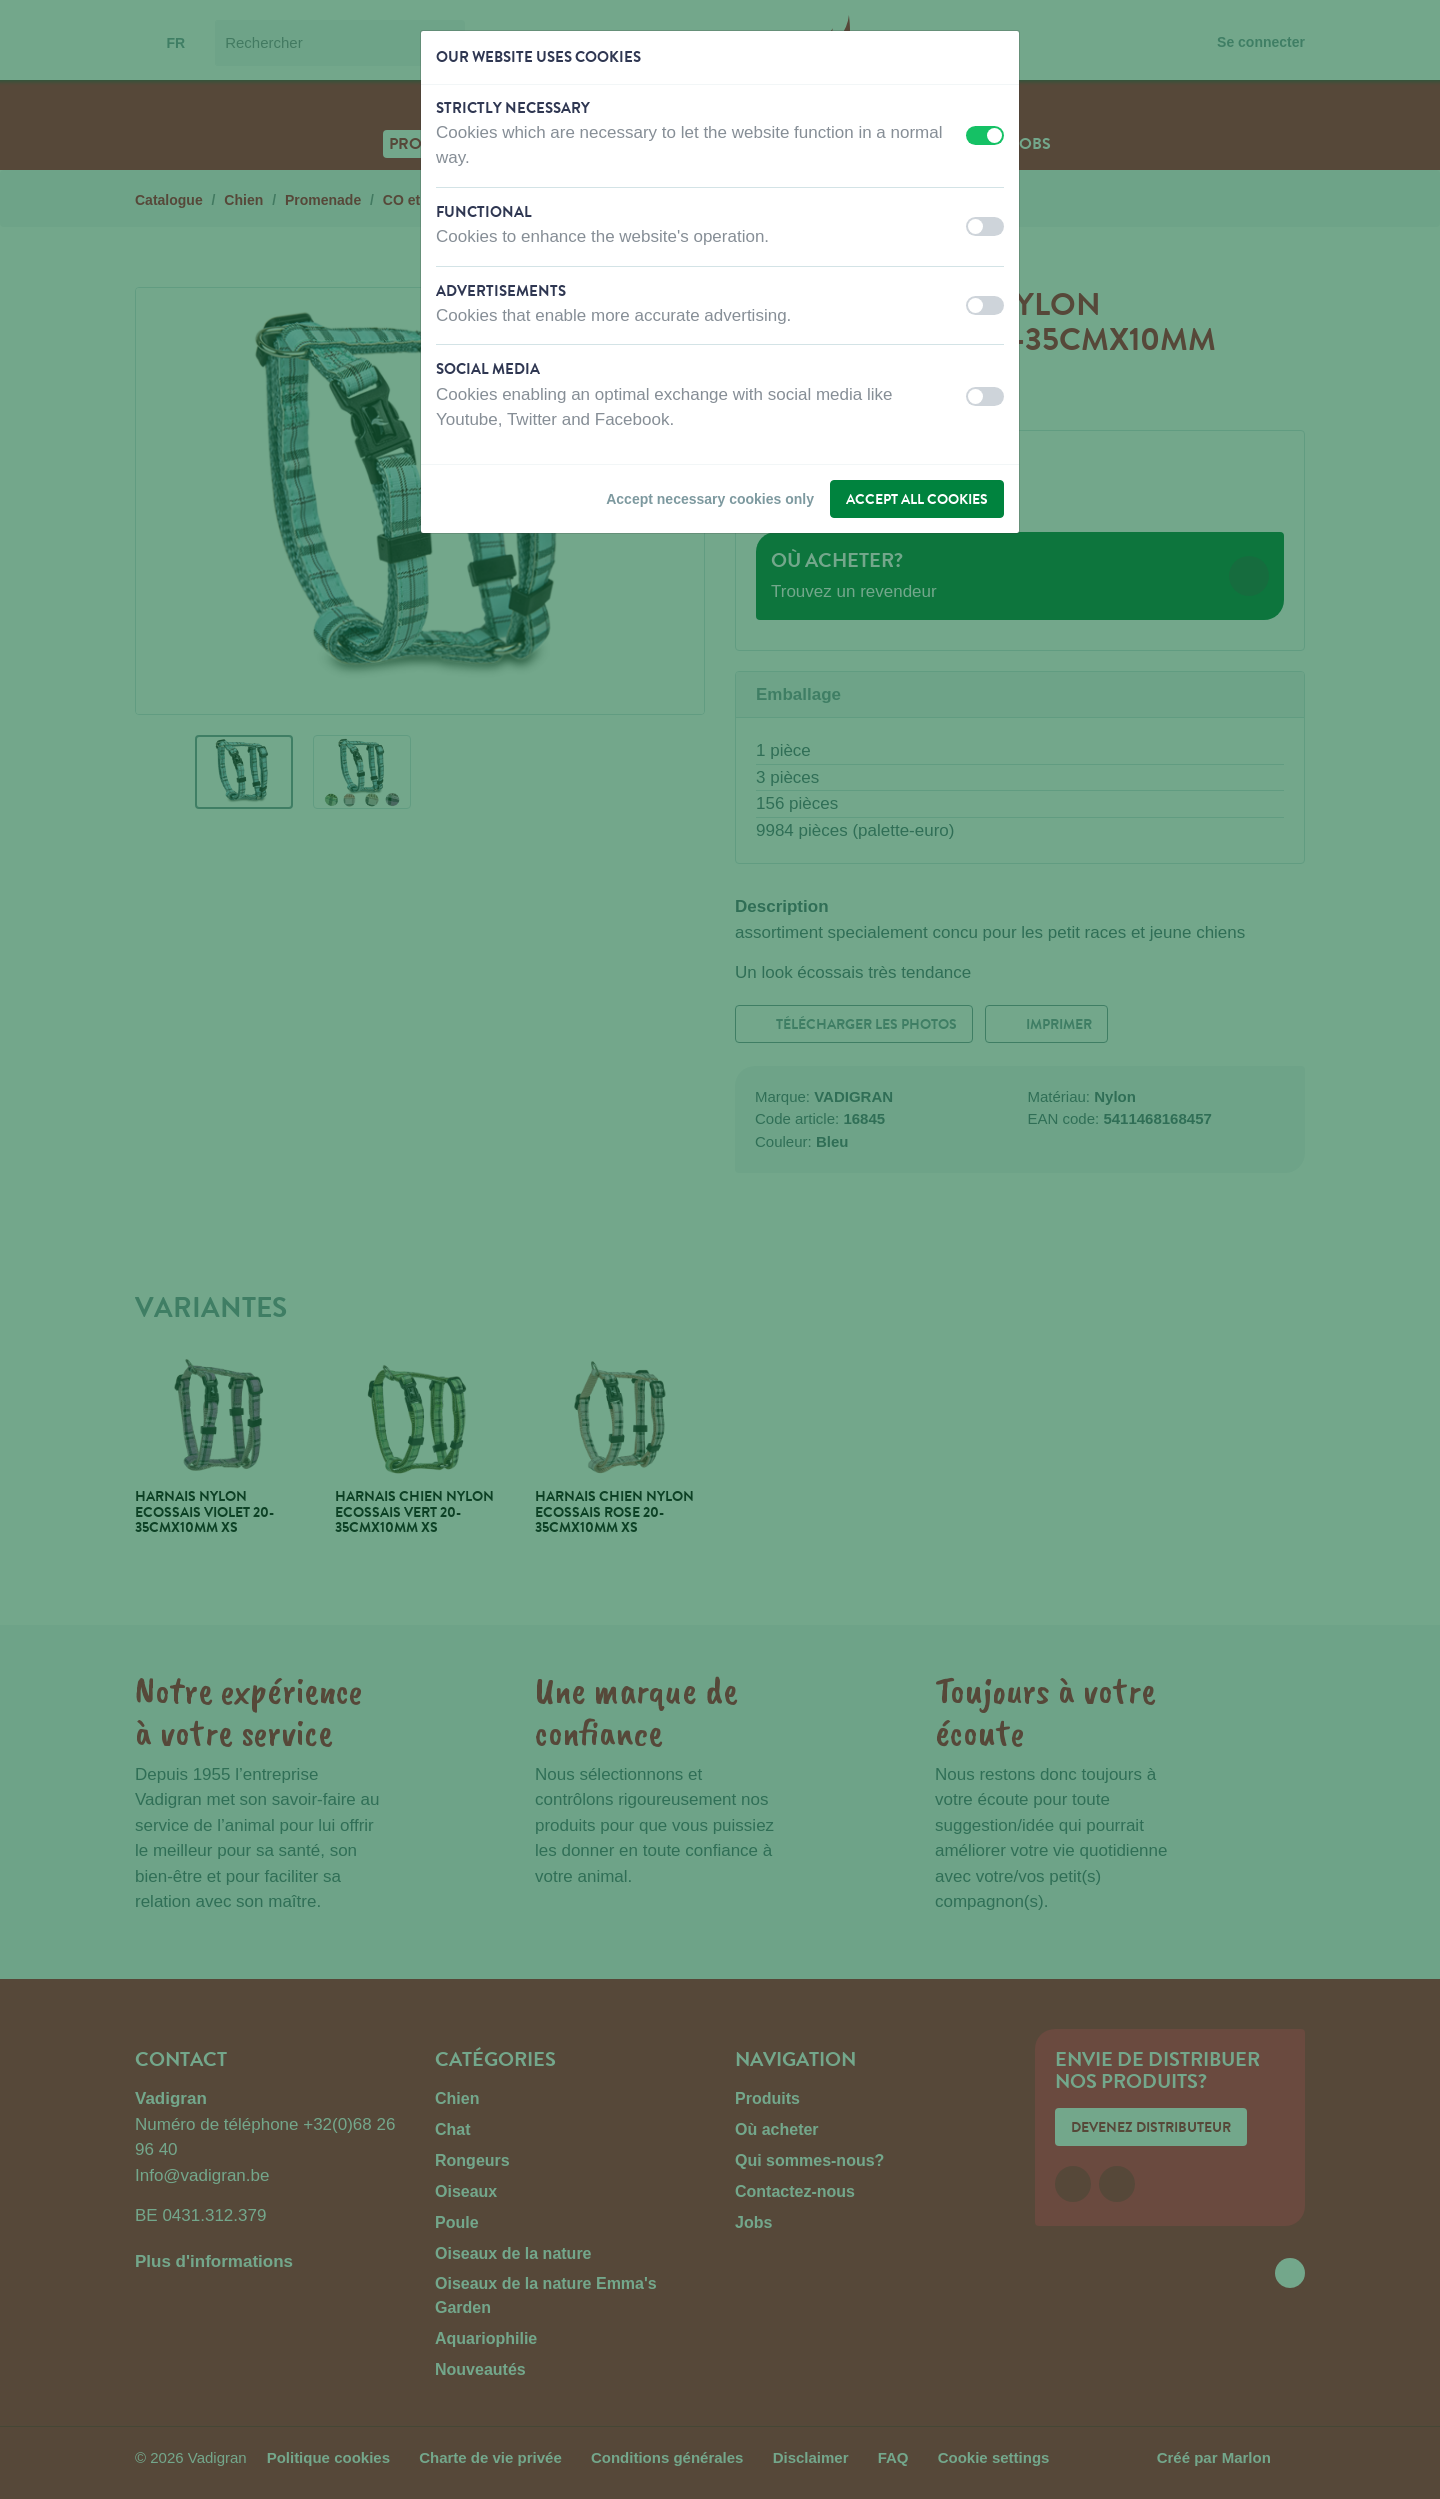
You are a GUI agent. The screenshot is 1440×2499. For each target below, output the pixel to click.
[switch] (985, 135)
